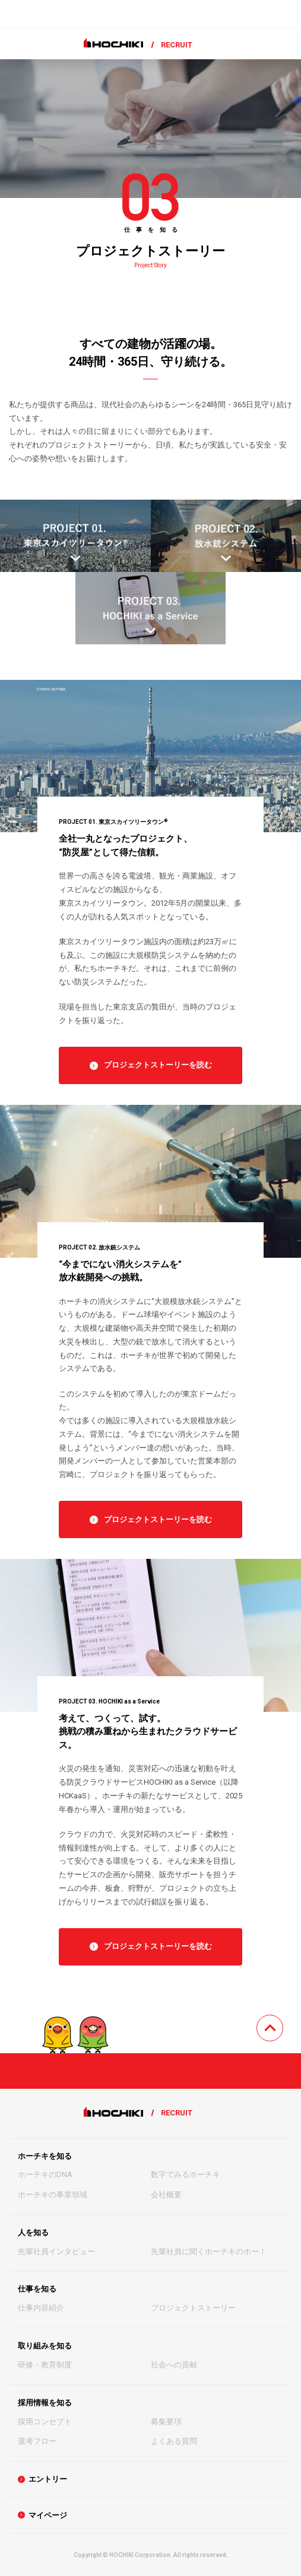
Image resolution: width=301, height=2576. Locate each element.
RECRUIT (176, 44)
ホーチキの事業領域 (52, 2194)
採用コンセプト (45, 2421)
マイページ (47, 2515)
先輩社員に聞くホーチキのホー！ (209, 2251)
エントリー (47, 2479)
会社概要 (166, 2194)
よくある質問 (174, 2441)
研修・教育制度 (45, 2364)
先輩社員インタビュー (56, 2251)
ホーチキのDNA (45, 2174)
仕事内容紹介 (41, 2307)
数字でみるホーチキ (185, 2174)
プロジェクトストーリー (193, 2307)
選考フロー (37, 2441)
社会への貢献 (174, 2364)
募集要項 (166, 2421)
